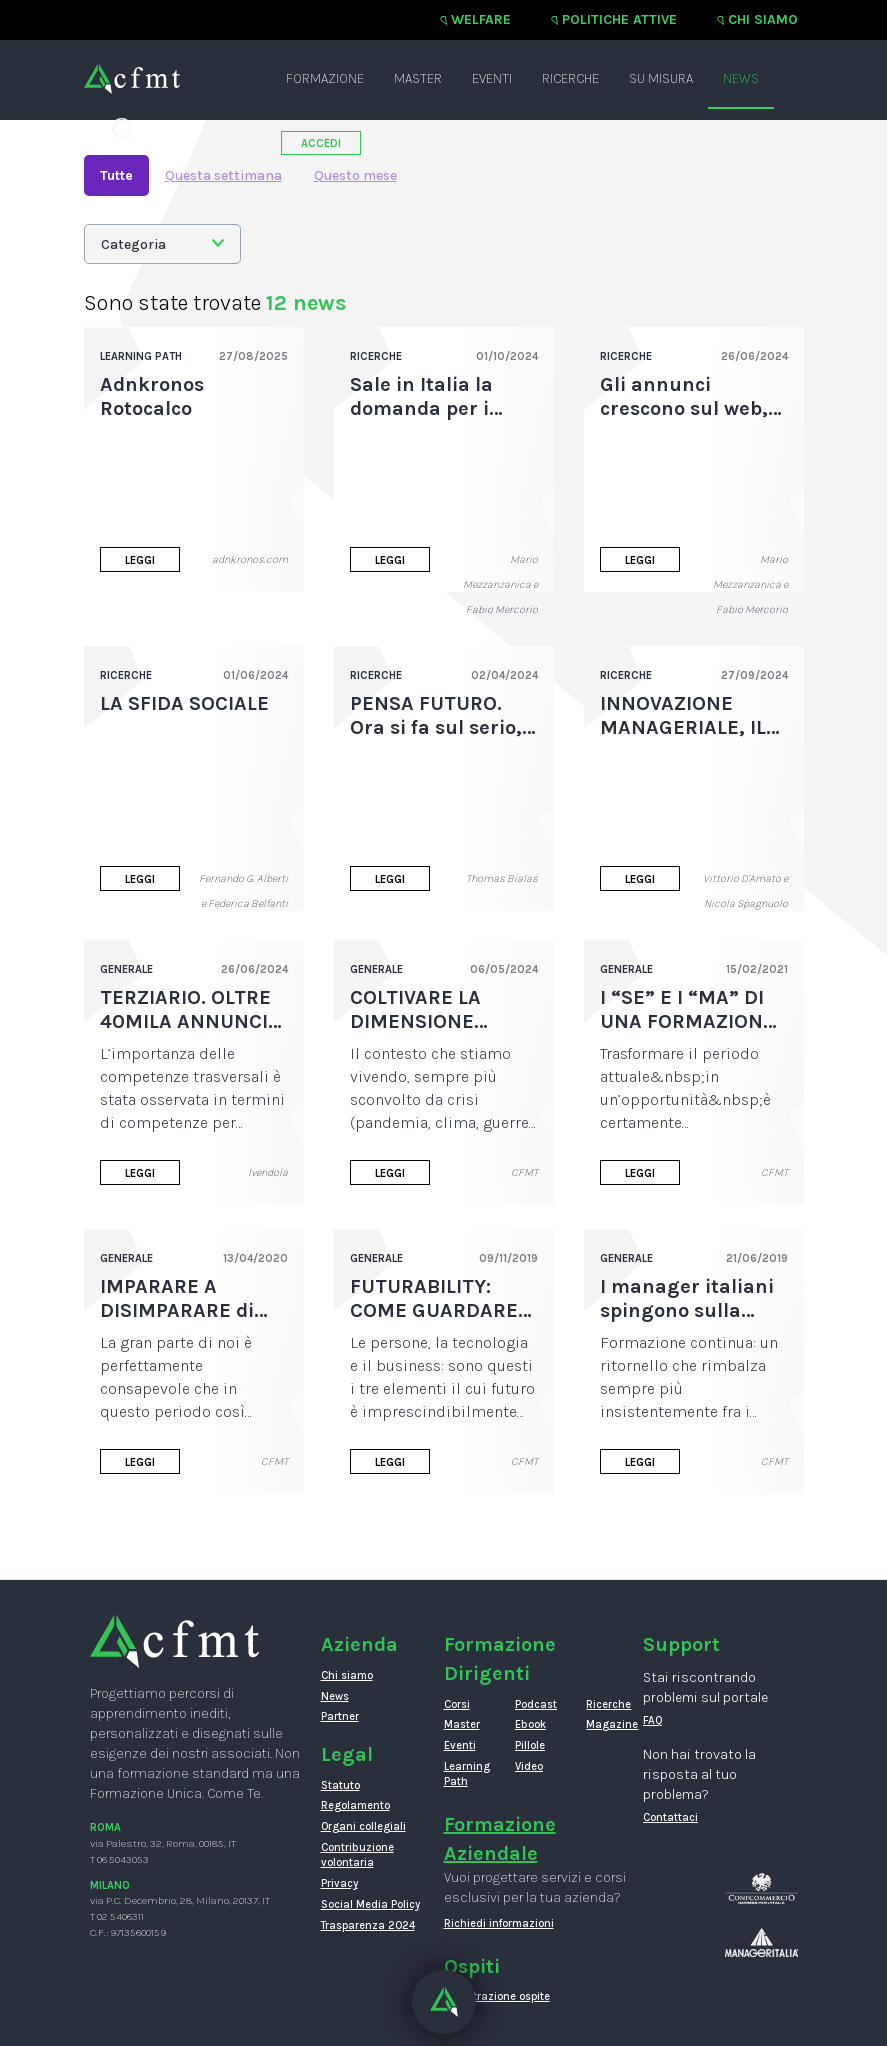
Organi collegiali (363, 1826)
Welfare (481, 19)
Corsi (457, 1704)
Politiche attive (619, 19)
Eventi (492, 78)
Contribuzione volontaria (357, 1855)
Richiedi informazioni (499, 1923)
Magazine (606, 1724)
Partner (340, 1716)
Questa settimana (223, 175)
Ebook (530, 1724)
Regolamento (355, 1805)
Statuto (340, 1785)
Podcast (535, 1704)
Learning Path (464, 1774)
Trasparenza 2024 (368, 1925)
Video (529, 1766)
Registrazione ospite (497, 1996)
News (741, 78)
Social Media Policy (370, 1904)
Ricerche (570, 78)
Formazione (325, 78)
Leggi (140, 560)
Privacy (339, 1883)
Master (418, 78)
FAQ (653, 1720)
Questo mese (355, 175)
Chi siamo (763, 19)
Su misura (661, 78)
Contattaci (670, 1817)
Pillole (530, 1745)
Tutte (116, 175)
